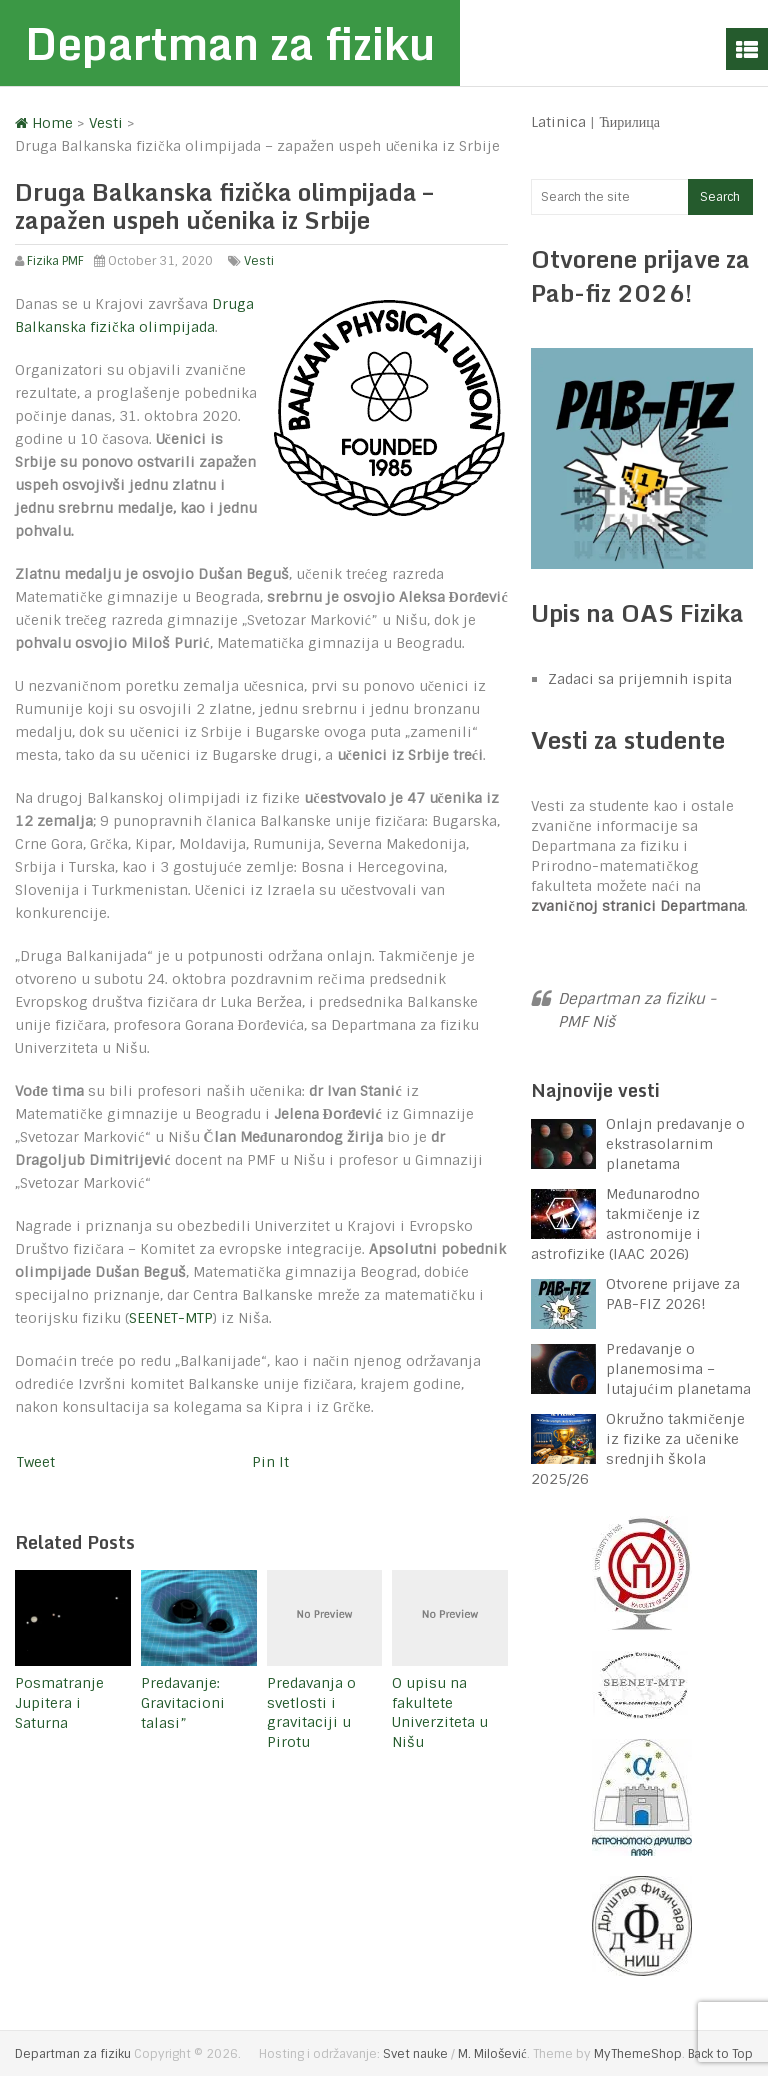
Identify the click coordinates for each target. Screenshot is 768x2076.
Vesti (259, 261)
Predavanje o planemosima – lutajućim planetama (678, 1369)
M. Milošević (492, 2054)
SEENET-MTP (171, 1318)
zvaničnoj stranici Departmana (637, 906)
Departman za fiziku (230, 43)
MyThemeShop (638, 2054)
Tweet (36, 1462)
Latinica (558, 122)
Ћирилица (629, 122)
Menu (747, 49)
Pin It (270, 1462)
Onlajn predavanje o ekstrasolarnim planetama (675, 1144)
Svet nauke (415, 2054)
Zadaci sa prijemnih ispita (640, 679)
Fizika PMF (55, 261)
